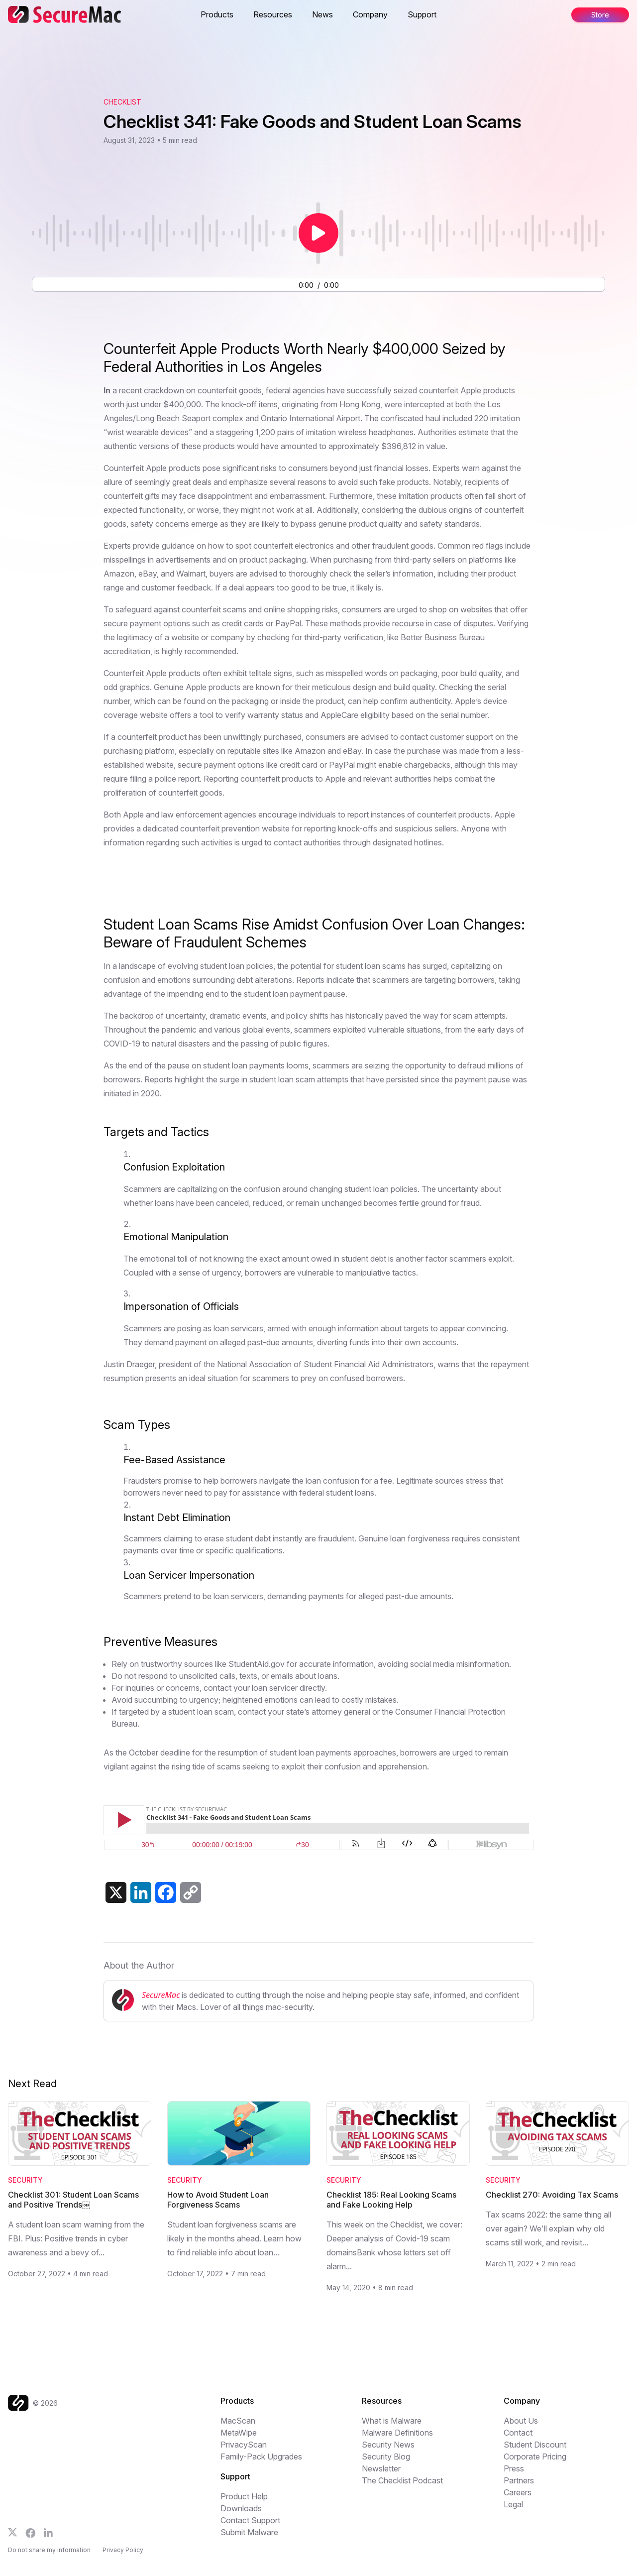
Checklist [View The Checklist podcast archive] (122, 102)
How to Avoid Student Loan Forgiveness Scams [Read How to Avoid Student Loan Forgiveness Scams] (218, 2200)
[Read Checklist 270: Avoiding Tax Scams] (557, 2133)
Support (422, 14)
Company (370, 14)
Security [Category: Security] (25, 2180)
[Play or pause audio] (318, 233)
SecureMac (161, 1995)
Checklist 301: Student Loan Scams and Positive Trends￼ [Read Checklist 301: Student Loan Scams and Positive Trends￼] (73, 2200)
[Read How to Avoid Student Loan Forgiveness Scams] (239, 2133)
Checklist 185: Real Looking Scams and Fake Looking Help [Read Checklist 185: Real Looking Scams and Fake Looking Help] (391, 2200)
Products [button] (217, 14)
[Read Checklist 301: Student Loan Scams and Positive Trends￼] (79, 2133)
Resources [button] (272, 14)
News (322, 14)
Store (600, 14)
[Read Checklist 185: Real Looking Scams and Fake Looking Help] (398, 2133)
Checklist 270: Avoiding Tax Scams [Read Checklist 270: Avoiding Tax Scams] (552, 2195)
